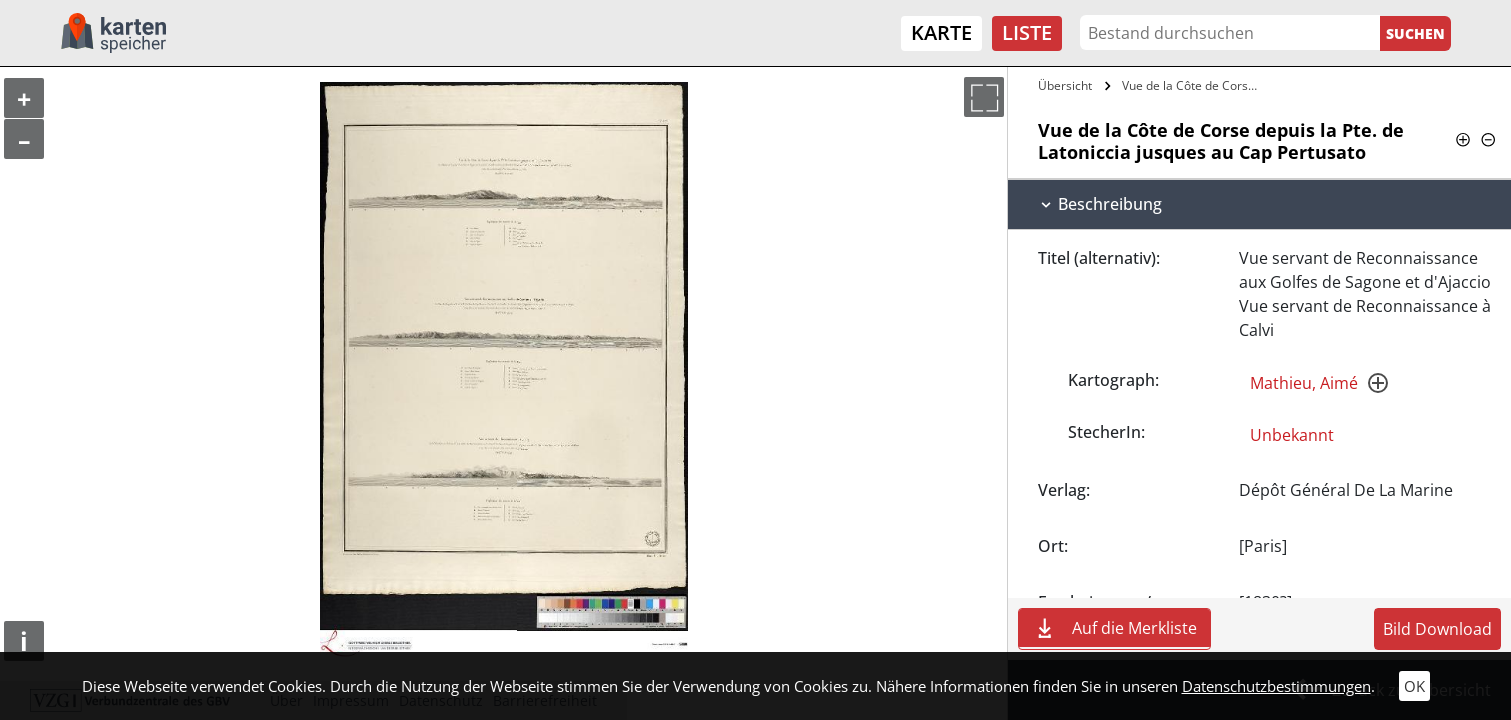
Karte (941, 32)
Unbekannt (1292, 435)
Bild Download (1437, 629)
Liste (1027, 32)
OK (1414, 686)
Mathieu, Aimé (1304, 383)
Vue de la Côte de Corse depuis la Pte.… (1194, 85)
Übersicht (1065, 85)
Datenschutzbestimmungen (1276, 686)
